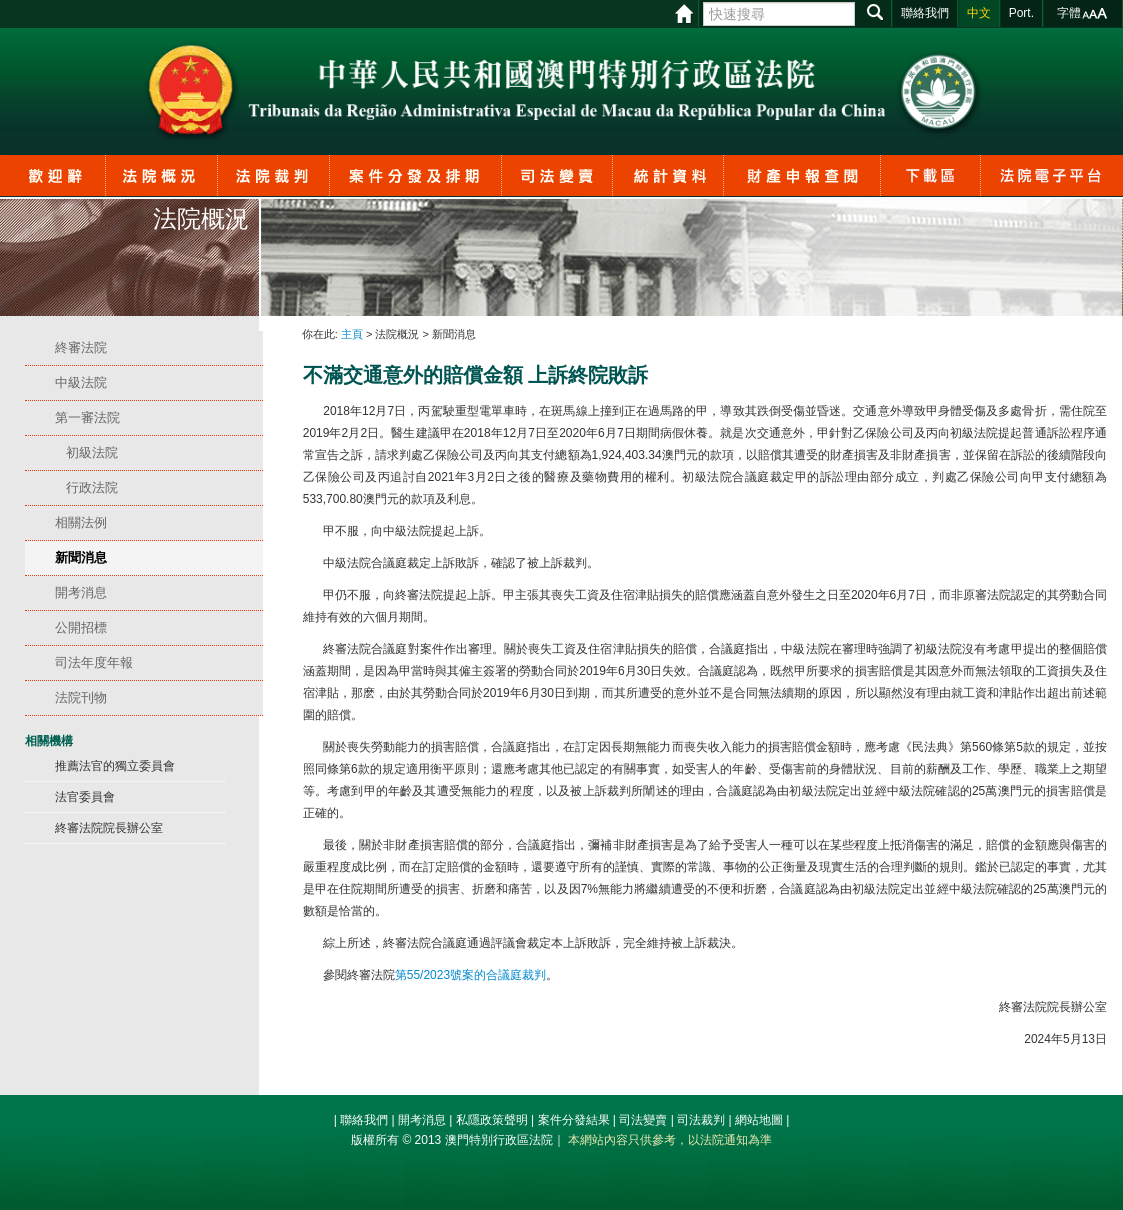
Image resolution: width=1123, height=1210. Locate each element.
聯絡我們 (364, 1120)
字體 (1069, 13)
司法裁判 (701, 1120)
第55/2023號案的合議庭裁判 (470, 975)
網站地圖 (759, 1120)
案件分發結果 (574, 1120)
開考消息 (422, 1120)
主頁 (352, 334)
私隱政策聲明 (492, 1120)
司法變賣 (643, 1120)
